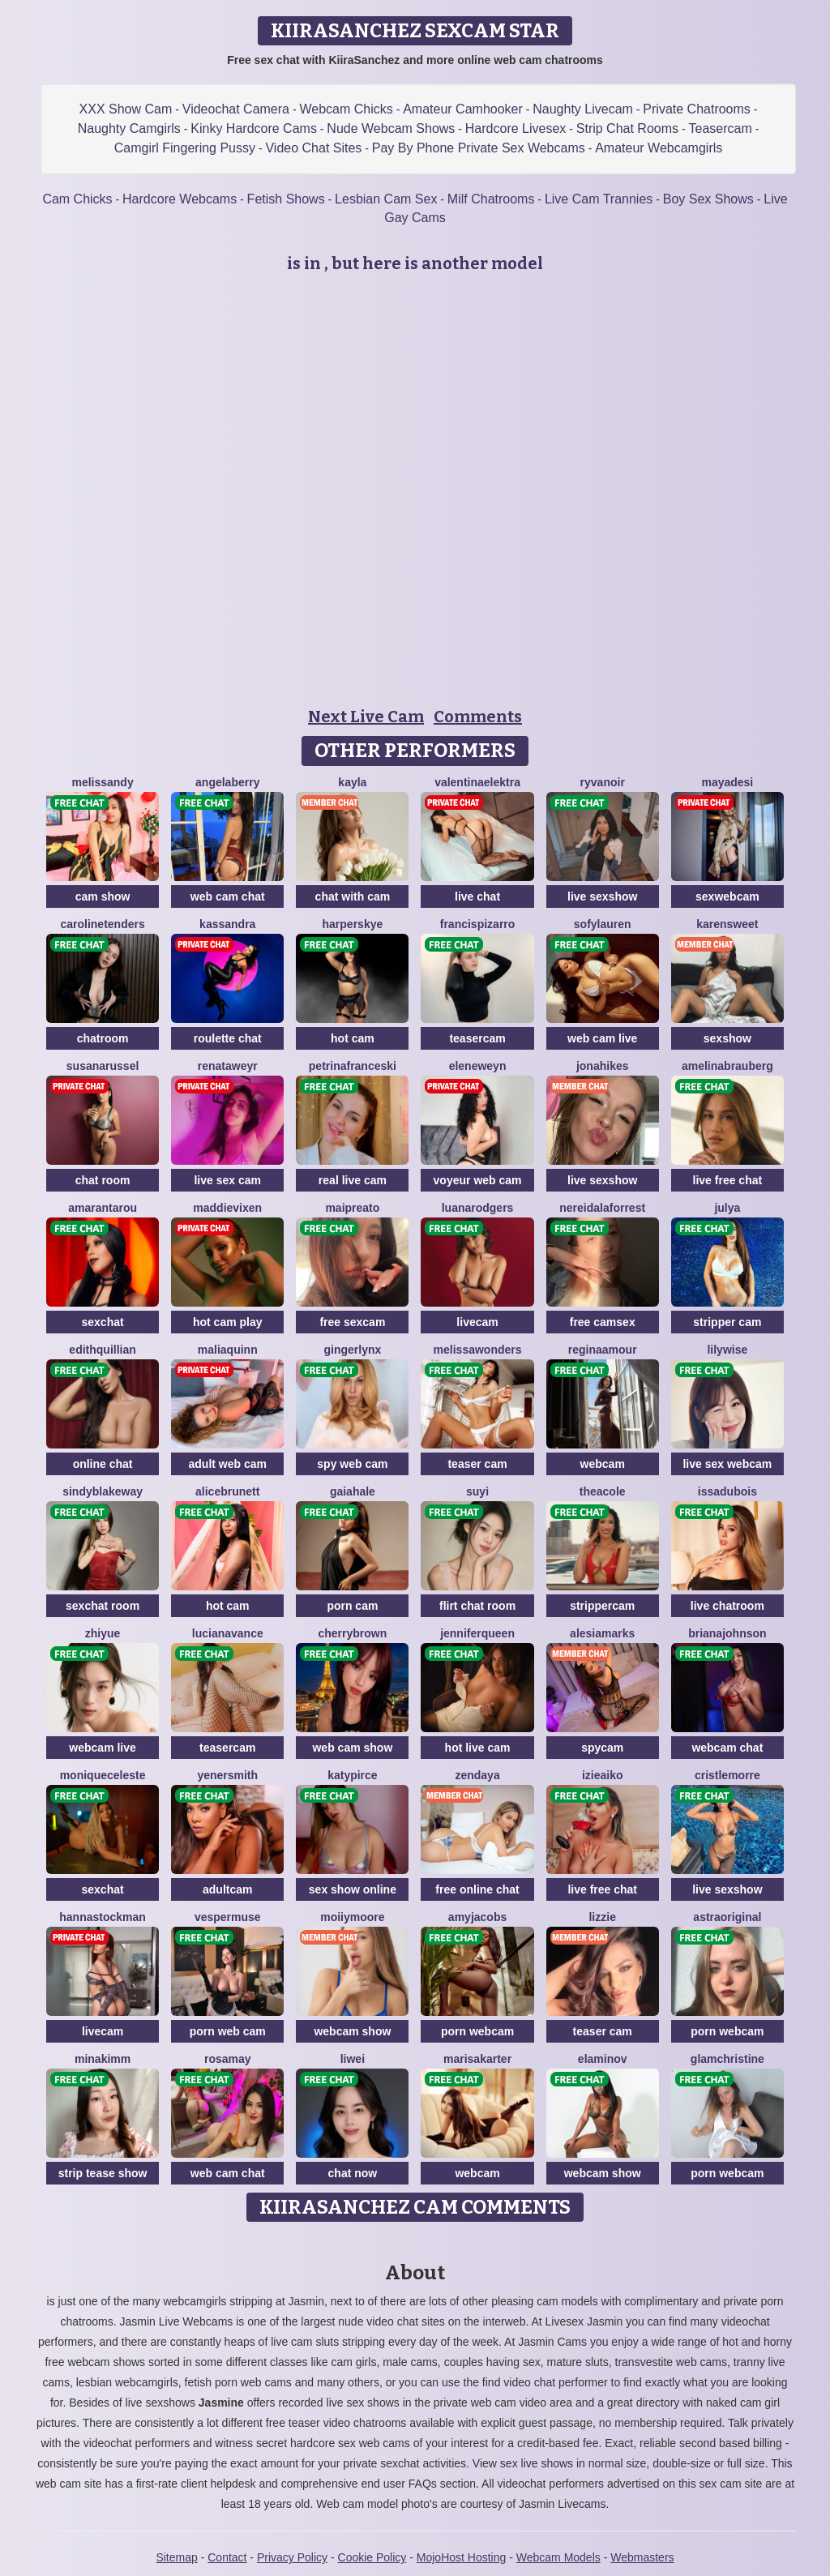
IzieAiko (602, 1775)
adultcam (227, 1889)
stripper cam (727, 1322)
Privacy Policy (292, 2557)
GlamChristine (727, 2058)
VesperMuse (228, 1917)
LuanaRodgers (478, 1207)
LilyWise (727, 1349)
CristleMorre (727, 1775)
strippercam (602, 1605)
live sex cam (227, 1180)
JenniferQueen (477, 1633)
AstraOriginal (727, 1917)
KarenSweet (727, 924)
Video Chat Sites (313, 148)
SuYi (477, 1491)
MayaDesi (727, 782)
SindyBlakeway (102, 1491)
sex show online (352, 1889)
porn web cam (228, 2031)
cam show (102, 896)
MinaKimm (102, 2058)
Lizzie (601, 1917)
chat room (102, 1180)
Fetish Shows (286, 199)
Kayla (352, 782)
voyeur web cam (478, 1180)
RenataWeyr (228, 1065)
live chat (477, 896)
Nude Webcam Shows (391, 128)
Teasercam (719, 128)
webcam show (352, 2031)
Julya (727, 1207)
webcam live (102, 1747)
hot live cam (478, 1747)
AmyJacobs (477, 1917)
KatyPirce (352, 1775)
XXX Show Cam (126, 109)
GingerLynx (352, 1349)
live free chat (728, 1180)
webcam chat (727, 1747)
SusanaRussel (102, 1065)
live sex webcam (727, 1463)
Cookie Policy (372, 2557)
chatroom (103, 1038)
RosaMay (227, 2058)
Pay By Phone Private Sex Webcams (478, 148)
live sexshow (602, 896)
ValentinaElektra (477, 782)
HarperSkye (353, 924)
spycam (602, 1747)
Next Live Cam (366, 716)
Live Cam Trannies (598, 199)
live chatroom (727, 1605)
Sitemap (176, 2557)
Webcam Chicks (345, 109)
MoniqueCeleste (103, 1775)
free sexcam (352, 1322)
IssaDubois (727, 1491)
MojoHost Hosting (462, 2557)
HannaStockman (102, 1917)
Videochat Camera (235, 109)
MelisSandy (102, 782)
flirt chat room (477, 1605)
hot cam (352, 1038)
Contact (227, 2557)
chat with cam (353, 896)
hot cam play (228, 1322)
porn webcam (477, 2031)
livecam (477, 1322)
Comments (478, 716)
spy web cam (352, 1463)
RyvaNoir (602, 782)
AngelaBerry (227, 782)
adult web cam (228, 1463)
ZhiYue (103, 1633)
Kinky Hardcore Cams (253, 128)
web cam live (602, 1038)
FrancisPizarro (478, 924)
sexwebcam (727, 896)
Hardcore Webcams (179, 199)
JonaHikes (602, 1065)
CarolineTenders (102, 924)
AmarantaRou (102, 1207)
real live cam (353, 1180)
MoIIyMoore (352, 1917)
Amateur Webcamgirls (658, 148)
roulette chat (228, 1038)
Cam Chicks (77, 199)
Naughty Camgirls (129, 128)
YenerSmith (227, 1775)
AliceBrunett (227, 1491)
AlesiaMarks (602, 1633)
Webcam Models (558, 2557)
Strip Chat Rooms (627, 128)
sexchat (103, 1322)
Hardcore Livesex (516, 128)
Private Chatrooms (697, 109)
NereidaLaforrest (602, 1207)
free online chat (477, 1889)
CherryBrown (352, 1633)
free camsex (602, 1322)
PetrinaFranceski (352, 1065)
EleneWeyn (478, 1065)
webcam (602, 1463)
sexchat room (102, 1605)
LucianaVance (227, 1633)
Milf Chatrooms (491, 199)
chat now (353, 2173)
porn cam (352, 1605)
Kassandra (227, 924)
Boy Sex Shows (708, 199)
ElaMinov (602, 2058)
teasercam (477, 1038)
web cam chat (227, 896)
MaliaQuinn (228, 1349)
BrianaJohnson (727, 1633)
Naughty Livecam (583, 109)
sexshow (727, 1038)
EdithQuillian (102, 1349)
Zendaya (477, 1775)
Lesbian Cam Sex (386, 199)
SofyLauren (602, 924)
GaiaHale (352, 1491)
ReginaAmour (602, 1349)
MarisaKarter (477, 2058)
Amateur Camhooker (463, 109)
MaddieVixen (227, 1207)
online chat (103, 1463)
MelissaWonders (478, 1349)
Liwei (352, 2058)
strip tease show (103, 2173)
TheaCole (603, 1491)
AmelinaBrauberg (727, 1065)
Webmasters (642, 2557)
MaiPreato (352, 1207)
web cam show (352, 1747)
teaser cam (477, 1463)
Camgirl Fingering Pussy (184, 148)
